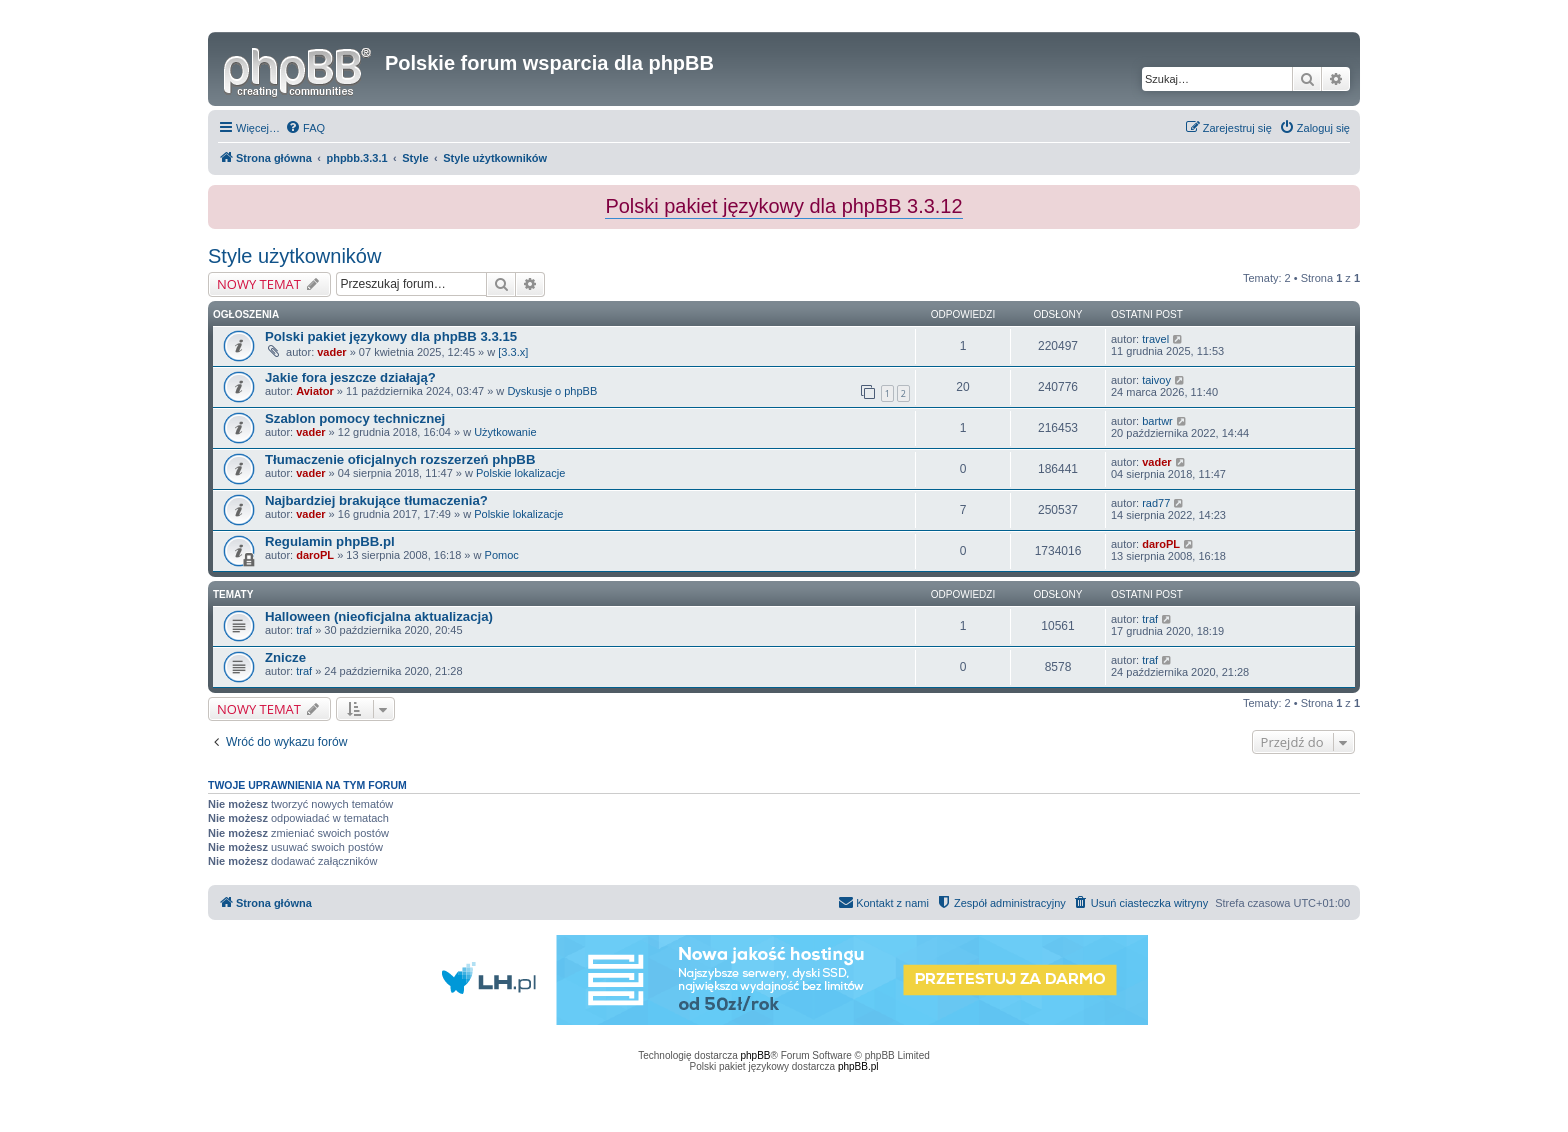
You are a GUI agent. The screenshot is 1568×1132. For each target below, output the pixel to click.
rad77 (1156, 503)
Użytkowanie (505, 432)
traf (304, 630)
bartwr (1157, 421)
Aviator (315, 391)
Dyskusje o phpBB (552, 391)
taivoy (1156, 380)
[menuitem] (305, 128)
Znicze (285, 657)
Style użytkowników (294, 256)
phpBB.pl (858, 1066)
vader (331, 352)
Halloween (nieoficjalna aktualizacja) (379, 616)
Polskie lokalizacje (520, 473)
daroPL (315, 555)
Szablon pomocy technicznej (355, 418)
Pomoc (502, 555)
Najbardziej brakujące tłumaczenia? (376, 500)
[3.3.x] (513, 352)
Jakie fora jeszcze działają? (350, 377)
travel (1155, 339)
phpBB (756, 1055)
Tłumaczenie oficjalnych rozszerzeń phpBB (400, 459)
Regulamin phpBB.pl (330, 541)
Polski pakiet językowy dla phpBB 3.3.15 (391, 336)
